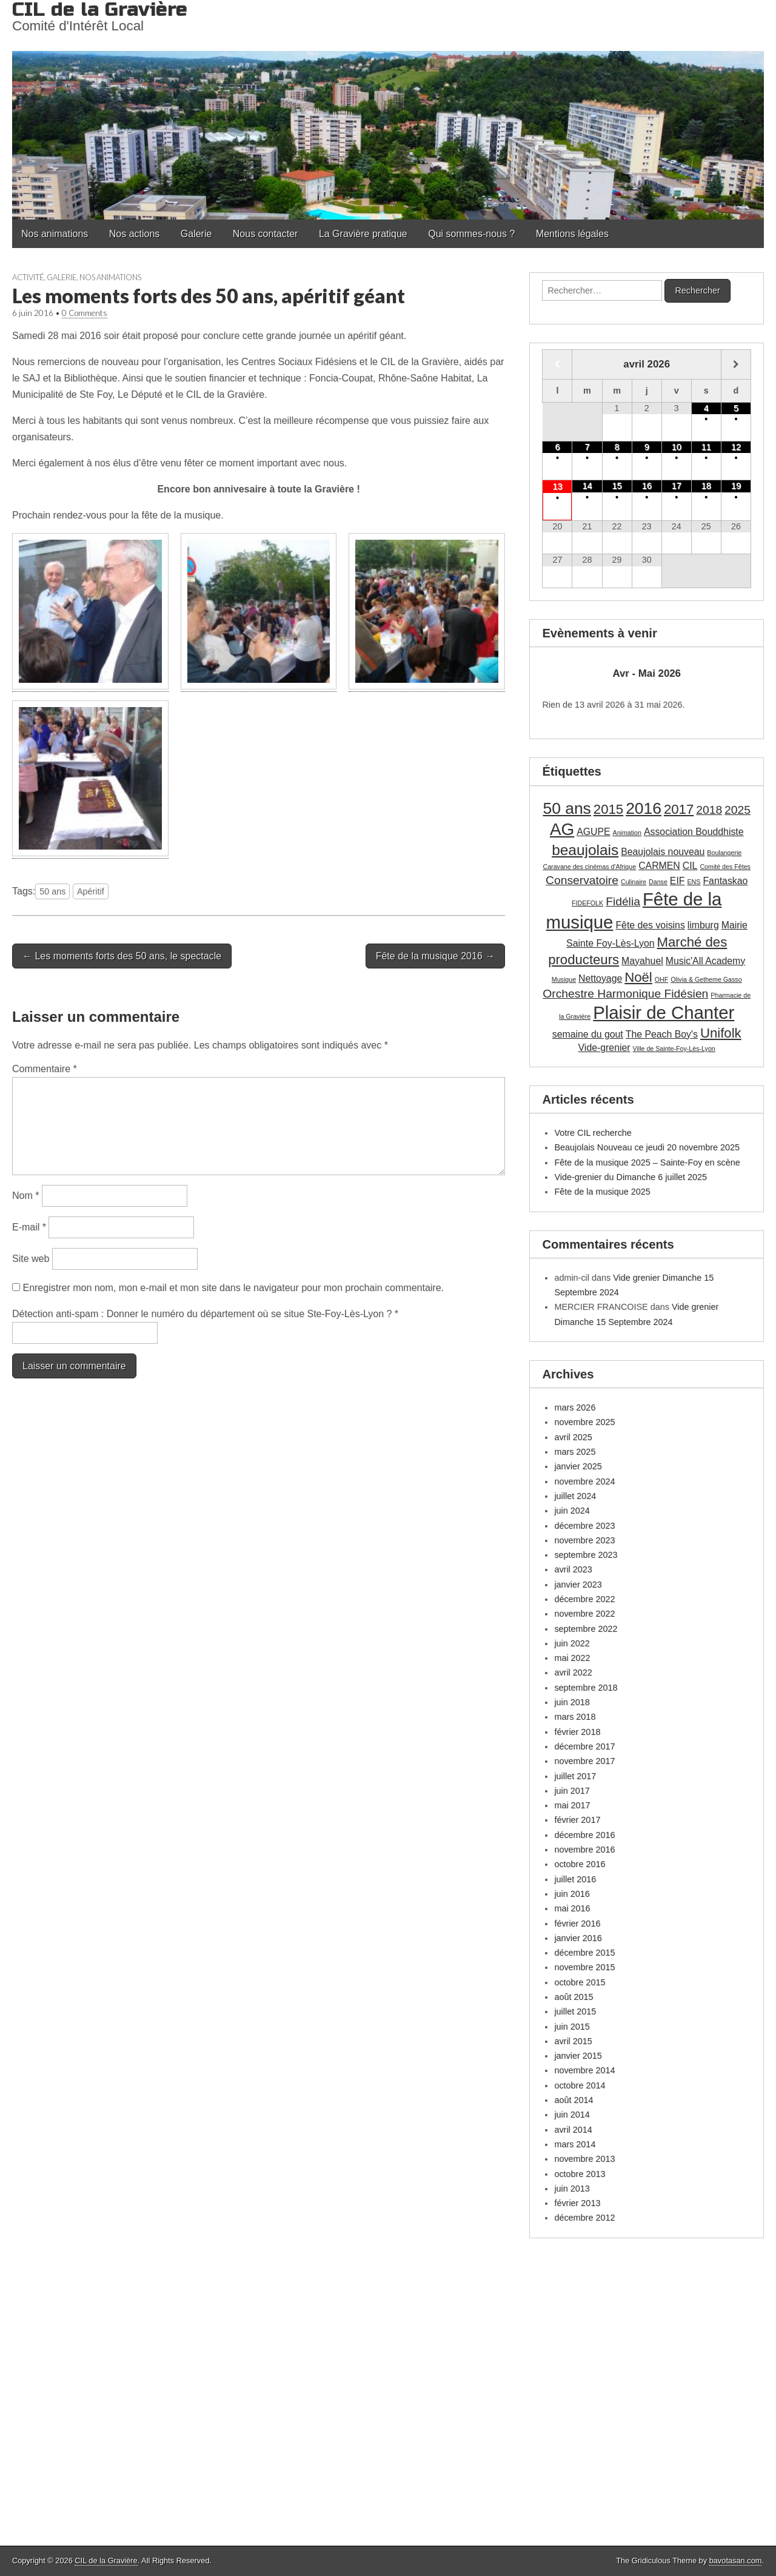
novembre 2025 (584, 1422)
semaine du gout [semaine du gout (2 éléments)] (587, 1034)
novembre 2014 (584, 2070)
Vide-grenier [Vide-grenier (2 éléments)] (604, 1047)
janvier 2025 (577, 1466)
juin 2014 (571, 2114)
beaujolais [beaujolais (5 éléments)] (585, 850)
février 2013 (577, 2203)
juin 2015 (571, 2026)
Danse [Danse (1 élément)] (658, 881)
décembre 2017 (584, 1746)
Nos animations (54, 234)
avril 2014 (573, 2130)
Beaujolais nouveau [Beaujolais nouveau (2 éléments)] (662, 852)
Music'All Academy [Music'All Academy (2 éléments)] (705, 961)
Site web (30, 1258)
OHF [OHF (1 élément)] (662, 979)
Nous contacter (265, 234)
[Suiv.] (730, 674)
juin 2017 (571, 1791)
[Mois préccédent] (557, 364)
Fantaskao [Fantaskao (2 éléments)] (725, 881)
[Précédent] (563, 674)
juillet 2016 (575, 1879)
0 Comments (84, 313)
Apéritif (90, 891)
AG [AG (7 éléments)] (562, 829)
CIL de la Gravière (106, 2560)
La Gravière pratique (363, 234)
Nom (25, 1195)
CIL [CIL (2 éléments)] (690, 865)
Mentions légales (572, 234)
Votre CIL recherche (592, 1133)
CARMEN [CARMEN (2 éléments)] (659, 865)
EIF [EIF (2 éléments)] (677, 881)
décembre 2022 (584, 1599)
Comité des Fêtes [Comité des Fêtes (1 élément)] (725, 866)
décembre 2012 (584, 2217)
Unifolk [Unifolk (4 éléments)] (720, 1033)
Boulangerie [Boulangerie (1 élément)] (724, 852)
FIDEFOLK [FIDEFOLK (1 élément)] (587, 903)
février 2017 (577, 1820)
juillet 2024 (575, 1496)
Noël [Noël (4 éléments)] (638, 977)
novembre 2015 (584, 1967)
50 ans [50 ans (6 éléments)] (566, 808)
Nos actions (134, 234)
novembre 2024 (584, 1481)
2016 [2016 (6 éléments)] (643, 808)
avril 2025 (573, 1437)
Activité (28, 277)
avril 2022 (573, 1672)
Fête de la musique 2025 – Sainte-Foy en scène (647, 1162)
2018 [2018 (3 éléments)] (709, 809)
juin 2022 (571, 1643)
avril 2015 (573, 2041)
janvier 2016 (577, 1938)
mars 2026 (574, 1407)
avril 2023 (573, 1569)
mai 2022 (572, 1658)
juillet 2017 (575, 1776)
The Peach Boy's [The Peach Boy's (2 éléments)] (662, 1034)
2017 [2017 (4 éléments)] (679, 809)
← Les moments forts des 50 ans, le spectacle (121, 956)
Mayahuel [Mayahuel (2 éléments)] (642, 961)
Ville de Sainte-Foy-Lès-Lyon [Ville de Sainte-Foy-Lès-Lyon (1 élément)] (674, 1048)
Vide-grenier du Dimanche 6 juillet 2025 (630, 1177)
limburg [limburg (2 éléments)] (703, 925)
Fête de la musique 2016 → (435, 956)
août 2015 (573, 1997)
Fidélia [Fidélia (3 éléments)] (623, 901)
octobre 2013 (579, 2174)
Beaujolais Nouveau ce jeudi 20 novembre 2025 (647, 1147)
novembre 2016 (584, 1849)
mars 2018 (574, 1717)
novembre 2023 (584, 1540)
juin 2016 (571, 1894)
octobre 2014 (579, 2085)
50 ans (52, 891)
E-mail (29, 1227)
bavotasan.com (735, 2560)
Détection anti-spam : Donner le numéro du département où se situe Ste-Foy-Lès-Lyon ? (205, 1314)
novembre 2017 (584, 1761)
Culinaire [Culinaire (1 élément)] (633, 881)
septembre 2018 (585, 1687)
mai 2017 (572, 1805)
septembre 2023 (585, 1555)
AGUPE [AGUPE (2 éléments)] (593, 832)
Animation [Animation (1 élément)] (627, 832)
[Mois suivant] (736, 364)
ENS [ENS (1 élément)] (693, 881)
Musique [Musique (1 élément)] (564, 979)
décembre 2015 (584, 1952)
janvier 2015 (577, 2056)
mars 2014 (574, 2144)
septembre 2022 (585, 1629)
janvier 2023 (577, 1584)
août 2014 (573, 2100)
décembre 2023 (584, 1526)
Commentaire (44, 1069)
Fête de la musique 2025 (602, 1191)
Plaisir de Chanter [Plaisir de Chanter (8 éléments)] (663, 1012)
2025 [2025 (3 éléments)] (737, 809)
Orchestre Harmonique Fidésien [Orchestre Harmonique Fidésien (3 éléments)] (625, 993)
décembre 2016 (584, 1835)
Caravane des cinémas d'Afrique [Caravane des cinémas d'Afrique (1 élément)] (589, 866)
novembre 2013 (584, 2159)
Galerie (196, 234)
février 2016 (577, 1923)
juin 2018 (571, 1702)
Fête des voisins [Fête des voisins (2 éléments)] (649, 925)
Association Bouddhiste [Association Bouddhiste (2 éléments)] (694, 832)
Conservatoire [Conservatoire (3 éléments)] (582, 880)
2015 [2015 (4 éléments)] (608, 809)
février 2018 (577, 1732)
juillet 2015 (575, 2011)
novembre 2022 (584, 1613)
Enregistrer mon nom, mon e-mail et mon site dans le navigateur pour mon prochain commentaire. (233, 1288)
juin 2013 (571, 2188)
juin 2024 (571, 1510)
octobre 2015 (579, 1982)
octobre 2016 (579, 1864)
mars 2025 (574, 1452)
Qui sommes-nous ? (471, 234)
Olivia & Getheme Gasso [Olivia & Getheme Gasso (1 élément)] (706, 979)
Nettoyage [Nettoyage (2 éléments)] (600, 978)
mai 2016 (572, 1908)
